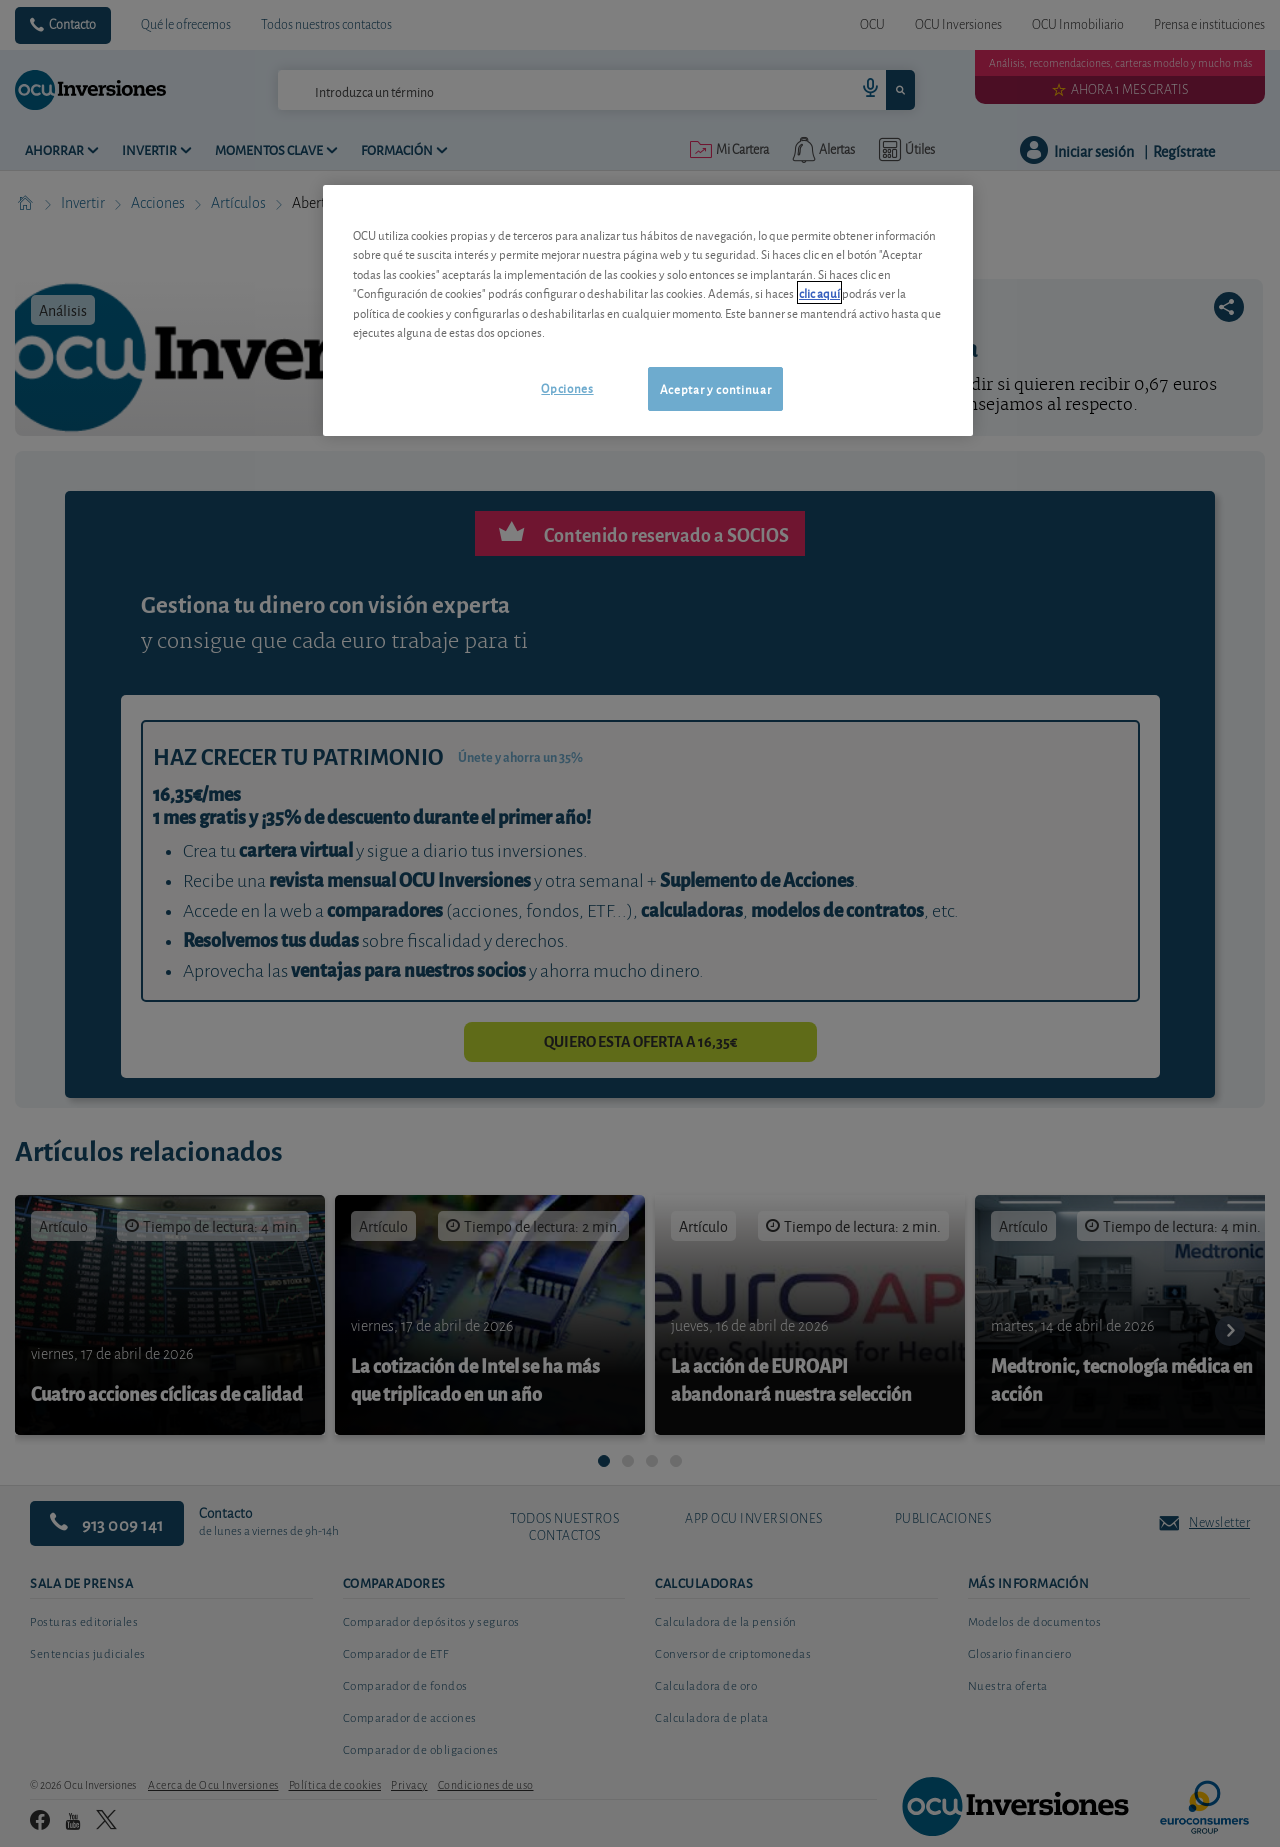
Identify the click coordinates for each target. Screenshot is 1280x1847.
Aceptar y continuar (715, 388)
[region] (648, 310)
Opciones (567, 387)
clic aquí (819, 292)
